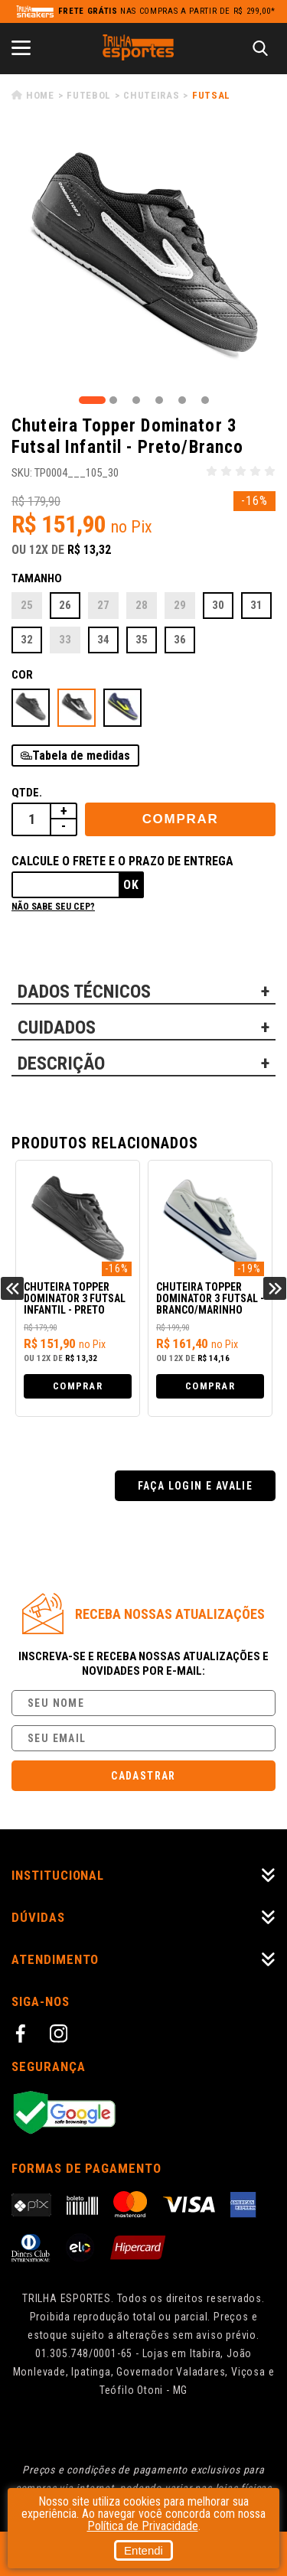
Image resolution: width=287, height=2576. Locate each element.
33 (65, 639)
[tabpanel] (143, 260)
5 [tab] (182, 400)
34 (103, 639)
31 (256, 605)
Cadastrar (143, 1776)
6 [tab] (205, 400)
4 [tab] (159, 400)
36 (180, 639)
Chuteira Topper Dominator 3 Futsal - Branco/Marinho (210, 1298)
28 (141, 605)
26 (65, 605)
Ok (131, 885)
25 (27, 605)
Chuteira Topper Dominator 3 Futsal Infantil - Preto (75, 1298)
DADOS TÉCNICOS (84, 991)
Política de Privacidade (142, 2526)
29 (180, 605)
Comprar (180, 819)
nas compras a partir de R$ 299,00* (167, 11)
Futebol (89, 95)
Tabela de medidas (81, 755)
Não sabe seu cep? (53, 906)
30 (218, 605)
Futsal (211, 95)
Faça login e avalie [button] (195, 1486)
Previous (12, 1288)
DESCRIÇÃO (61, 1063)
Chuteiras (151, 95)
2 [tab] (113, 400)
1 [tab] (92, 400)
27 (103, 605)
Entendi (143, 2550)
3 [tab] (136, 400)
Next (274, 1288)
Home (40, 95)
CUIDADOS (57, 1027)
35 (141, 639)
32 (27, 639)
